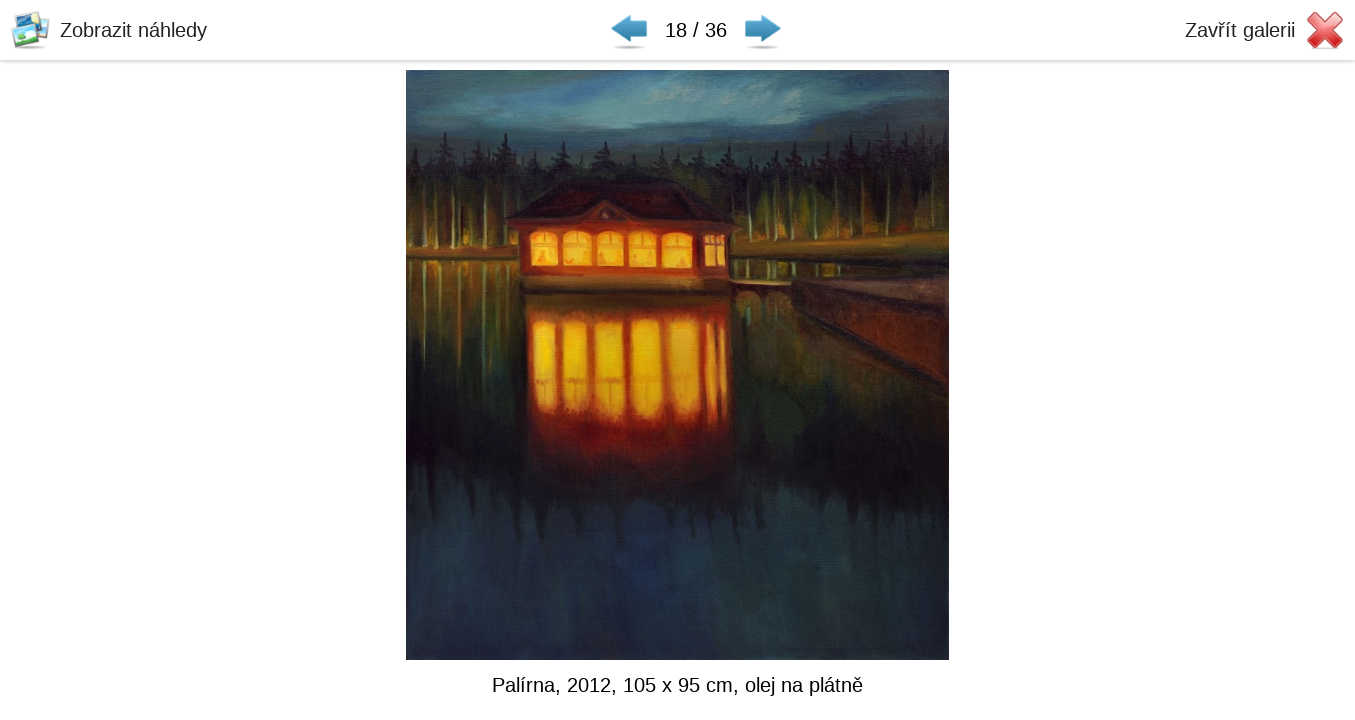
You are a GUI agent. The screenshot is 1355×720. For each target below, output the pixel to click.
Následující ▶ (763, 30)
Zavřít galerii (1240, 30)
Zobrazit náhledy (133, 30)
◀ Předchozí (629, 30)
